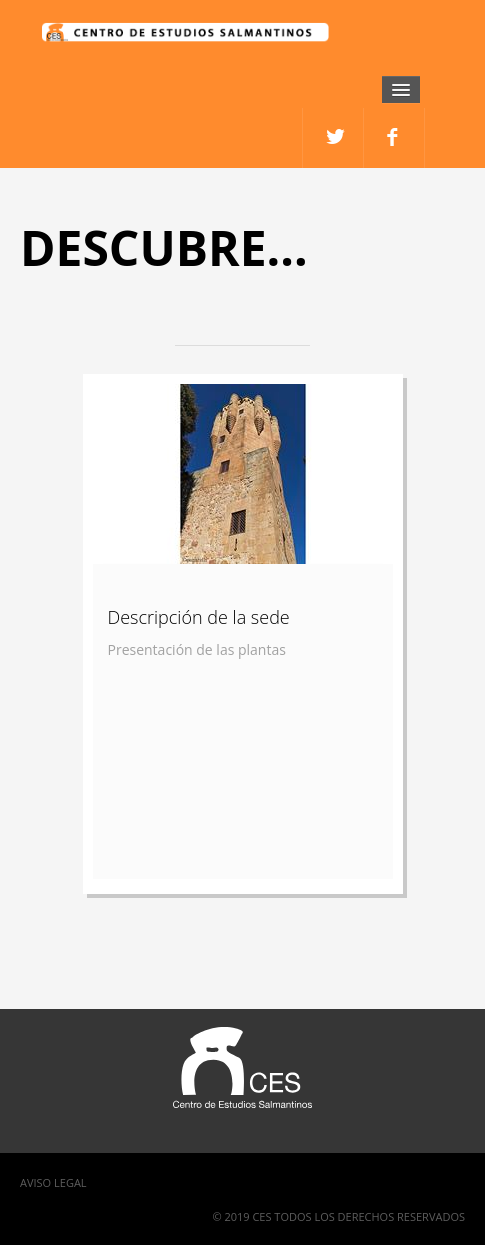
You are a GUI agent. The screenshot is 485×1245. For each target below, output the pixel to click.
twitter (394, 138)
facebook (333, 138)
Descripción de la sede (199, 617)
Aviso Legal (53, 1182)
